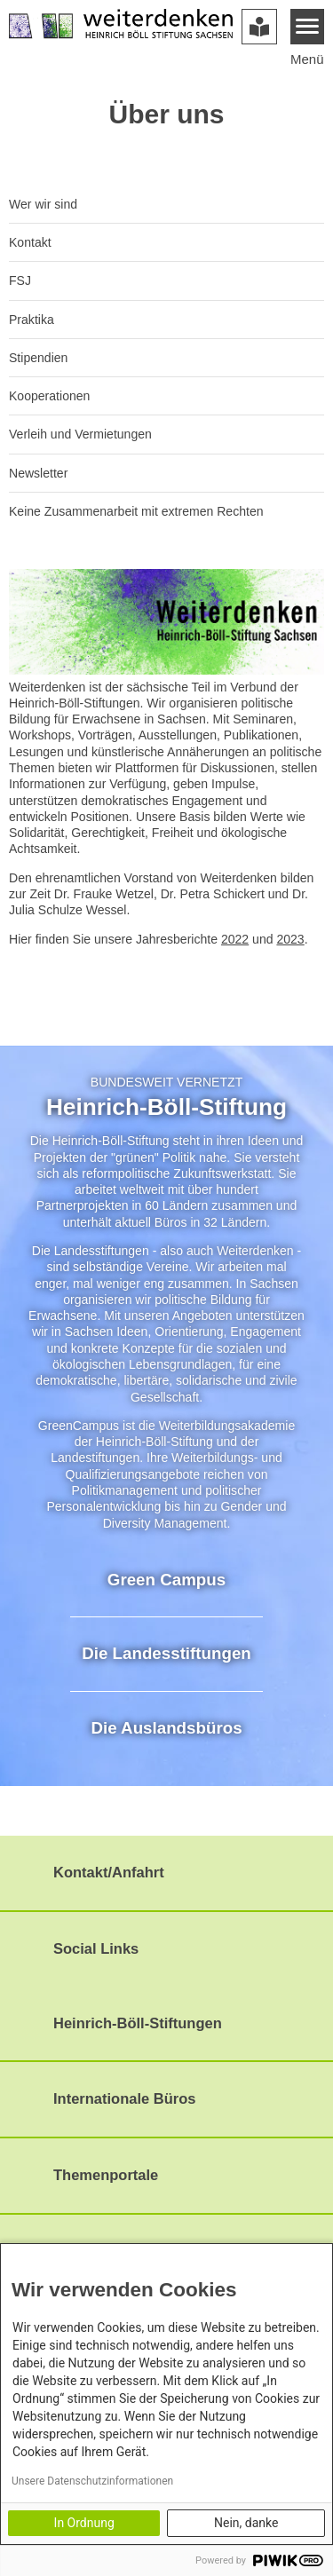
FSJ (20, 280)
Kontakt (30, 242)
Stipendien (38, 358)
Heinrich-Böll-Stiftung (166, 1107)
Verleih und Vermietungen (80, 434)
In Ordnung (84, 2523)
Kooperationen (49, 396)
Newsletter (38, 473)
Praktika (31, 319)
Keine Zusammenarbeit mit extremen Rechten (136, 511)
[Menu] (307, 26)
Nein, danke (246, 2523)
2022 (235, 939)
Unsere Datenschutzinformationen (92, 2481)
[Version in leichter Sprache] (259, 26)
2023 (290, 939)
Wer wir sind (43, 204)
